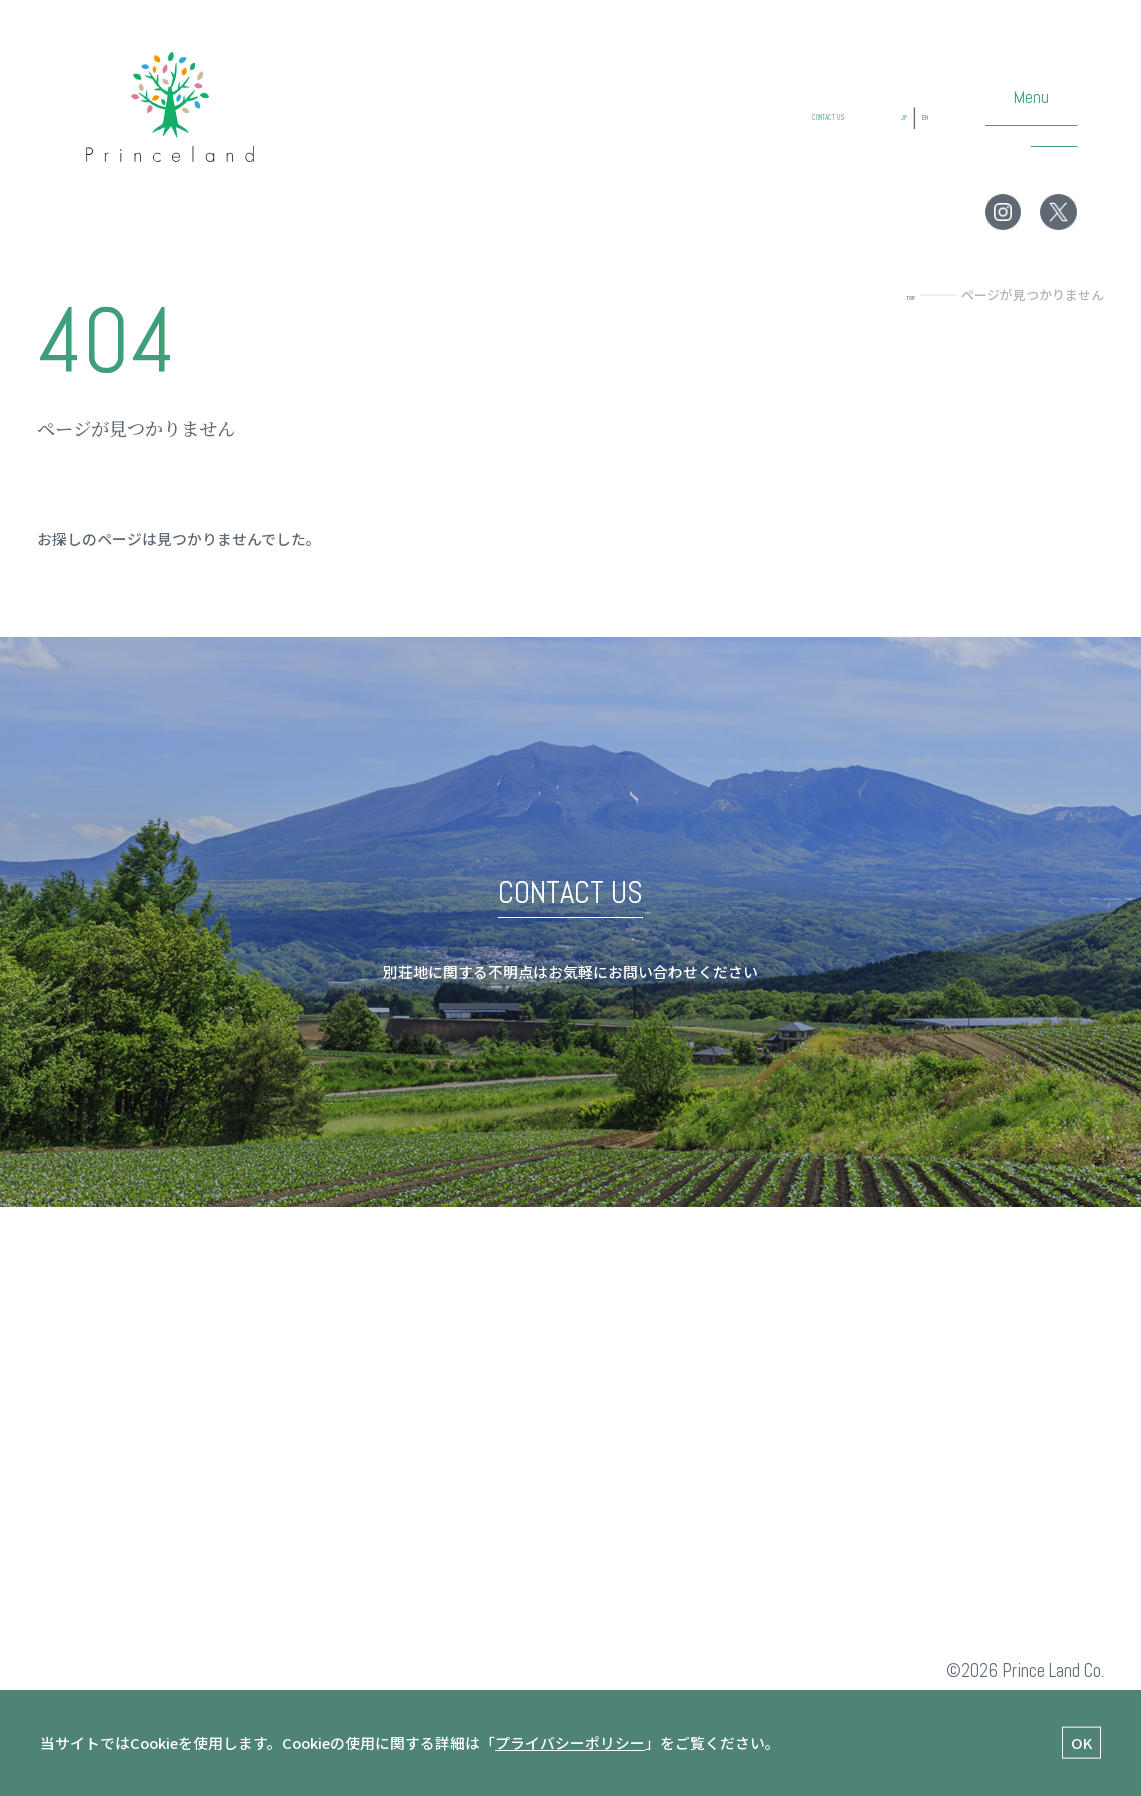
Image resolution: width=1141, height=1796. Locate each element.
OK (1081, 1741)
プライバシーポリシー (570, 1742)
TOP (901, 294)
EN (916, 138)
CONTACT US (759, 138)
